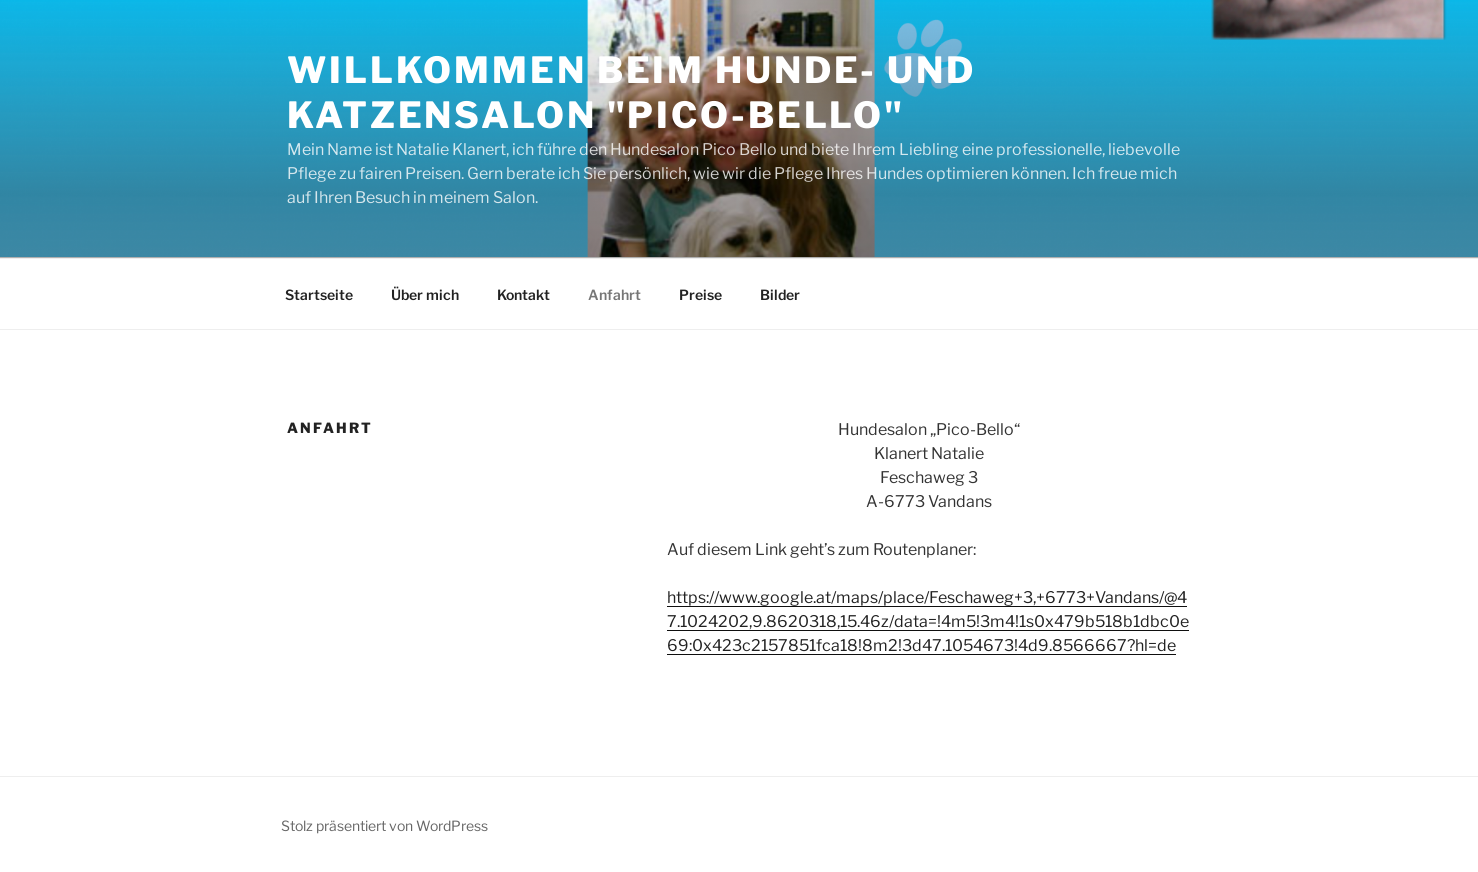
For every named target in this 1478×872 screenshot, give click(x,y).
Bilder (780, 294)
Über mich (425, 294)
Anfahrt (614, 294)
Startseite (319, 294)
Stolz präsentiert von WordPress (384, 825)
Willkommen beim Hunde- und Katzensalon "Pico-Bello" (631, 92)
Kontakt (523, 294)
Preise (700, 294)
